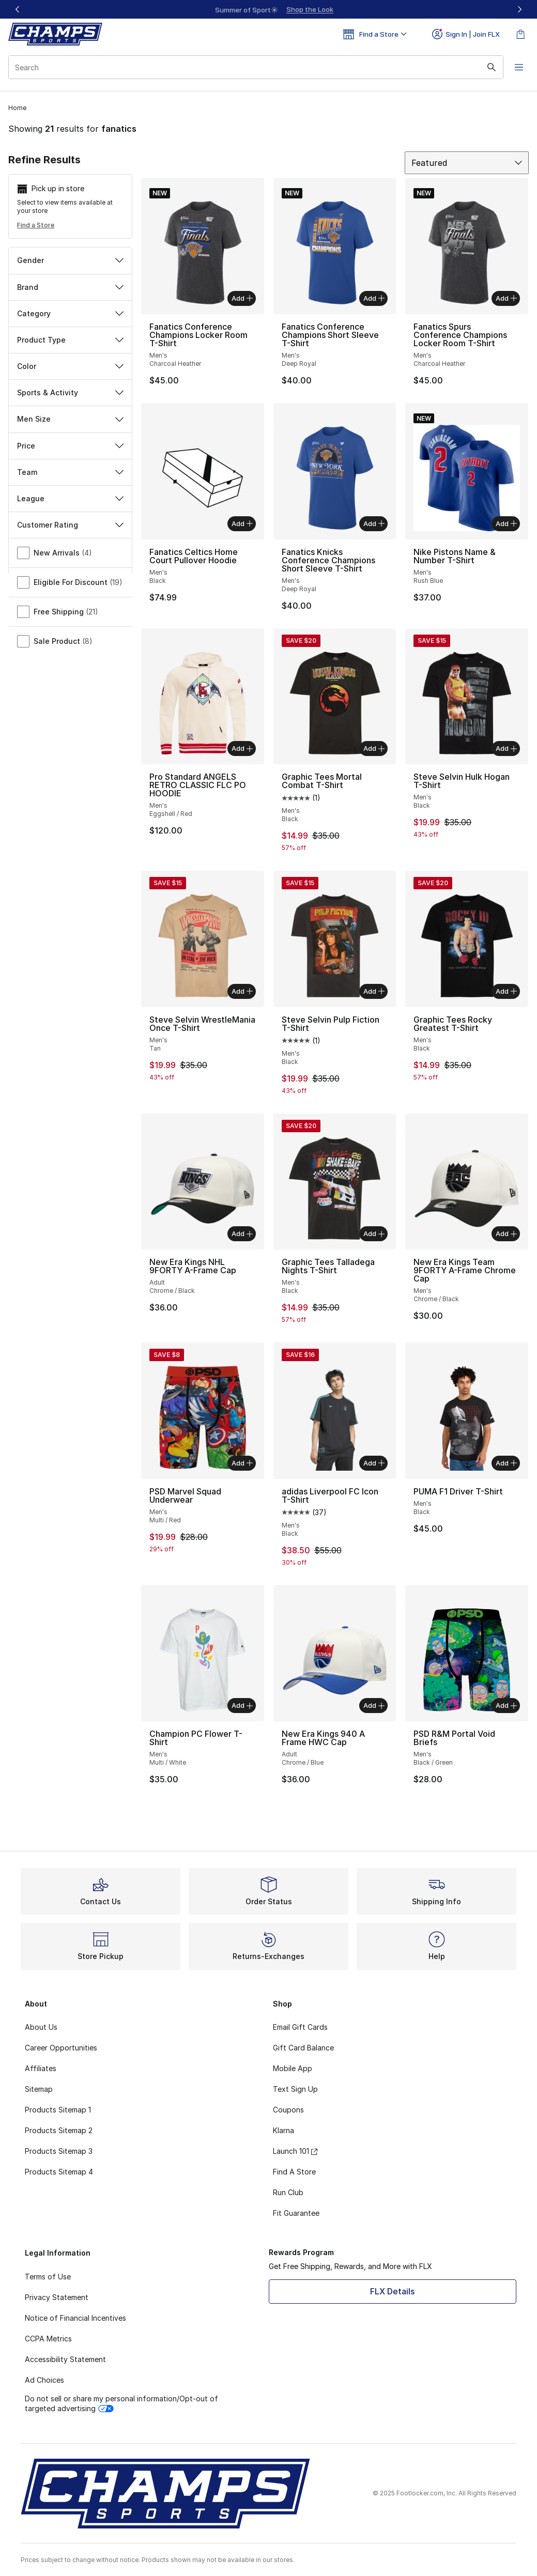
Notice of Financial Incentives (75, 2317)
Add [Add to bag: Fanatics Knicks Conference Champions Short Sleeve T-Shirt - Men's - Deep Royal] (374, 523)
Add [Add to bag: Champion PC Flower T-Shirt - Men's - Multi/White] (242, 1705)
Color (70, 366)
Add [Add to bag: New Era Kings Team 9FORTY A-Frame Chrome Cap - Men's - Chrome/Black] (506, 1233)
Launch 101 (295, 2151)
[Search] (254, 67)
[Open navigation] (516, 67)
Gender (70, 260)
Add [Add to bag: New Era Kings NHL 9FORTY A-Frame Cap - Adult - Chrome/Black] (242, 1233)
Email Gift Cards (300, 2027)
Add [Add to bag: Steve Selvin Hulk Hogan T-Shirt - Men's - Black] (506, 748)
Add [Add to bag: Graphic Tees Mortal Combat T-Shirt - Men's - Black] (374, 748)
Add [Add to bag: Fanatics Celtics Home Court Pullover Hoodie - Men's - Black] (242, 523)
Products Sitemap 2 (59, 2130)
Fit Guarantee (296, 2213)
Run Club (288, 2192)
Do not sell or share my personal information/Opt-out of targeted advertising (121, 2403)
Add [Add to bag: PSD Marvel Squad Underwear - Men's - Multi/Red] (242, 1463)
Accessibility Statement (65, 2359)
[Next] (519, 9)
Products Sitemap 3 (59, 2151)
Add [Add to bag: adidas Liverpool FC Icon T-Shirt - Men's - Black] (374, 1463)
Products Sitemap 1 (58, 2109)
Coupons (288, 2109)
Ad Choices (44, 2380)
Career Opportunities (61, 2047)
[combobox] (254, 67)
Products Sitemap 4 (59, 2171)
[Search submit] (488, 67)
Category (70, 313)
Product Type (70, 339)
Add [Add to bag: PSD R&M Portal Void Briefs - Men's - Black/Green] (506, 1705)
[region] (269, 9)
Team (70, 472)
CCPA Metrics (48, 2338)
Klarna (283, 2130)
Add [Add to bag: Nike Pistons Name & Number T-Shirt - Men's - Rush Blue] (506, 523)
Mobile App (292, 2068)
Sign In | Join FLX (466, 34)
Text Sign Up (295, 2089)
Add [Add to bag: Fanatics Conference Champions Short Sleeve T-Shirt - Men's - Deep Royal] (374, 298)
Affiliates (40, 2068)
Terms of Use (48, 2276)
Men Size (70, 418)
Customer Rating (70, 524)
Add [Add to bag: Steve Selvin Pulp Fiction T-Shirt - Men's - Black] (374, 991)
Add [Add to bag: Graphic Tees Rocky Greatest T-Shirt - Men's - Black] (506, 991)
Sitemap (39, 2089)
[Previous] (17, 9)
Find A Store (294, 2171)
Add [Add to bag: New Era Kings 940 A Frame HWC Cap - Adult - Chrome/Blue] (374, 1705)
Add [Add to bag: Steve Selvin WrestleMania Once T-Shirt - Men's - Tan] (242, 991)
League (70, 498)
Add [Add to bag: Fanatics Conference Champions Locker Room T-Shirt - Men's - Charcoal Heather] (242, 298)
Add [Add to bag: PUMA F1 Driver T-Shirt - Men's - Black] (506, 1463)
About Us (41, 2027)
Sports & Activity (70, 392)
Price (70, 445)
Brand (70, 287)
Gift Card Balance (303, 2047)
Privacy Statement (56, 2297)
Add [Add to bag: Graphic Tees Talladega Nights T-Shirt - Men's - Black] (374, 1233)
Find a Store (35, 225)
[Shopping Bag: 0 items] (520, 34)
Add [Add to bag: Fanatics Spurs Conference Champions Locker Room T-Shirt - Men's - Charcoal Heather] (506, 298)
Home (17, 108)
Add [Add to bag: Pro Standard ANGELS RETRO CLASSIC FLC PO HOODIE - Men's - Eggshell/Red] (242, 748)
